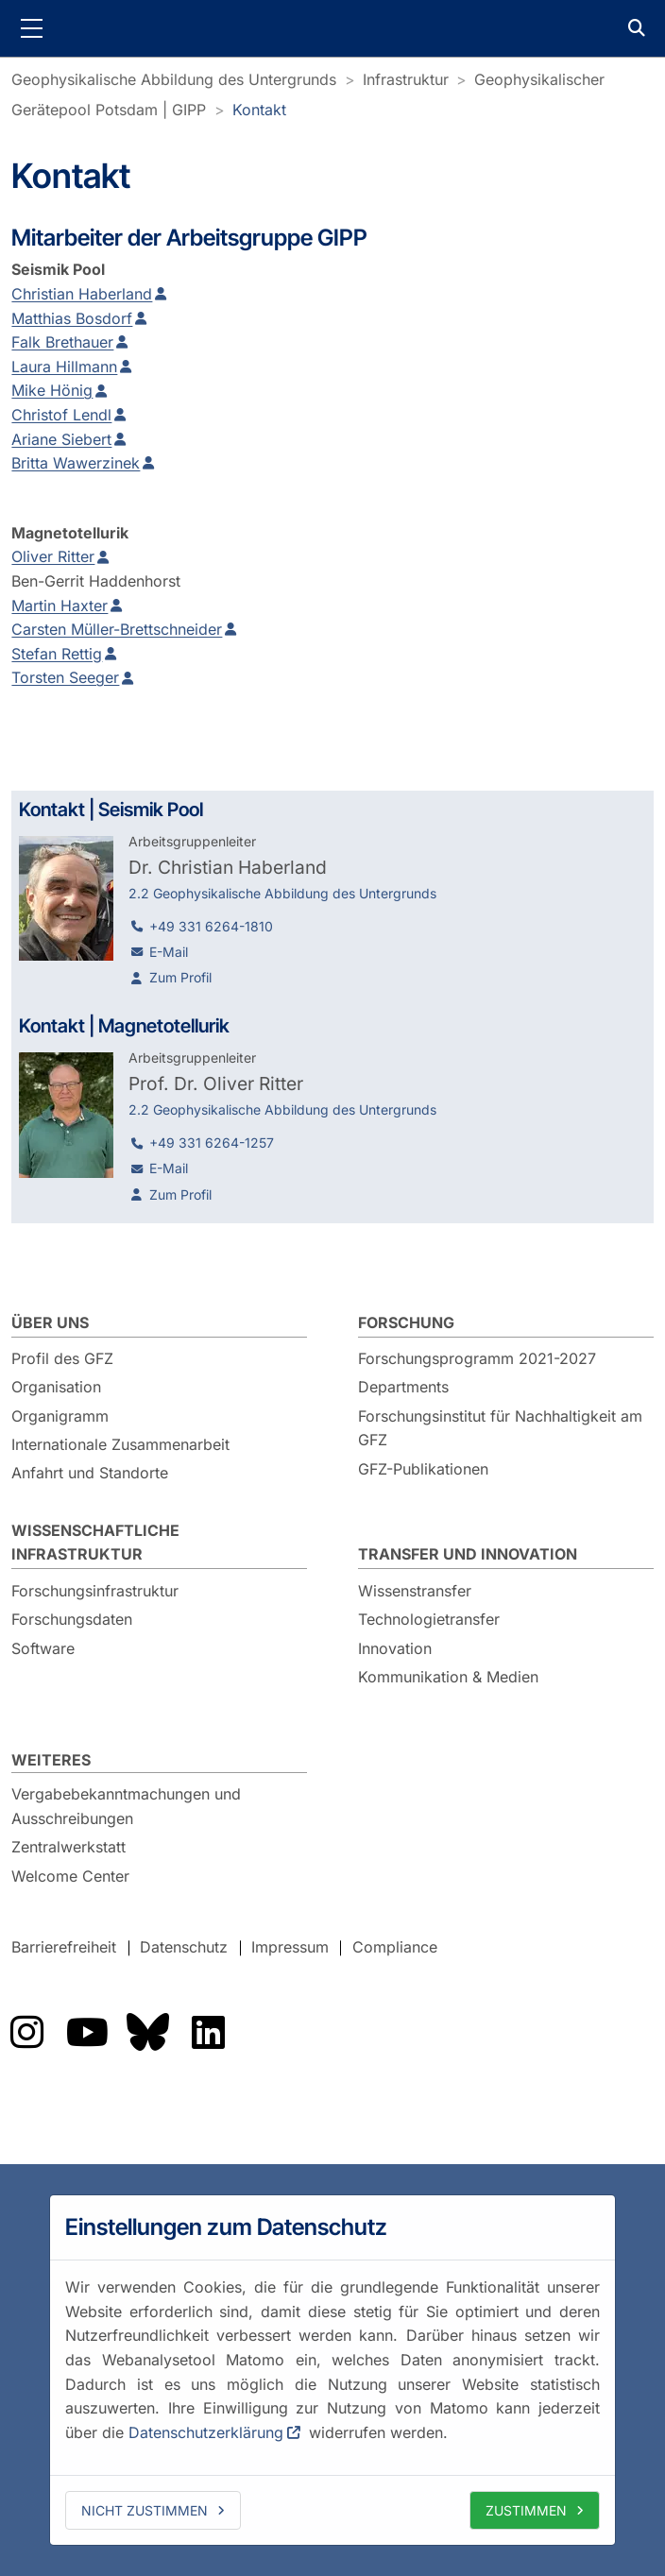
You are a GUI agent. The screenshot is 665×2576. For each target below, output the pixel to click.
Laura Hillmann (64, 366)
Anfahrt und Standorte (89, 1472)
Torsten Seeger (65, 677)
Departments (403, 1386)
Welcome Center (70, 1876)
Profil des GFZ (62, 1358)
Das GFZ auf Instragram (26, 2031)
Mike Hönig (52, 390)
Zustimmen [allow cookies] (526, 2510)
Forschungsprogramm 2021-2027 (477, 1358)
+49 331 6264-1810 (211, 926)
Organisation (56, 1386)
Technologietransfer (429, 1619)
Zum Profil (180, 977)
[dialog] (332, 2370)
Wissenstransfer (414, 1590)
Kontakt (259, 109)
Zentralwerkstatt (68, 1846)
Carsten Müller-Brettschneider (116, 629)
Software (43, 1648)
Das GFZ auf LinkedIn (207, 2031)
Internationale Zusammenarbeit (120, 1444)
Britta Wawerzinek (75, 462)
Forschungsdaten (71, 1619)
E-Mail (168, 952)
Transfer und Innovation (467, 1553)
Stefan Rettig (56, 653)
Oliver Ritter (52, 556)
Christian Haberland (81, 293)
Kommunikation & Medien (448, 1676)
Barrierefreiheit (63, 1947)
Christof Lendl (61, 414)
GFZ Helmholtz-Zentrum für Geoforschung (332, 28)
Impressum (290, 1947)
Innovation (395, 1648)
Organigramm (60, 1416)
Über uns (50, 1322)
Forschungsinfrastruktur (95, 1590)
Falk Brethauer (62, 342)
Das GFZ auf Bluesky (147, 2031)
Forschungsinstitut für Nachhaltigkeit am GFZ (500, 1428)
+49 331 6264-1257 (211, 1142)
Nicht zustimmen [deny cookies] (144, 2510)
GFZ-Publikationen (423, 1468)
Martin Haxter (59, 605)
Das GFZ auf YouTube (86, 2031)
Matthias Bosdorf (71, 318)
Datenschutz (184, 1947)
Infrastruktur (406, 79)
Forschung (406, 1322)
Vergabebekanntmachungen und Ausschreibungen (126, 1806)
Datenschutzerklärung (205, 2432)
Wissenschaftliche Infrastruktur (95, 1542)
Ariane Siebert (61, 439)
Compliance (394, 1947)
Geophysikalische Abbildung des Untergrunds (173, 79)
